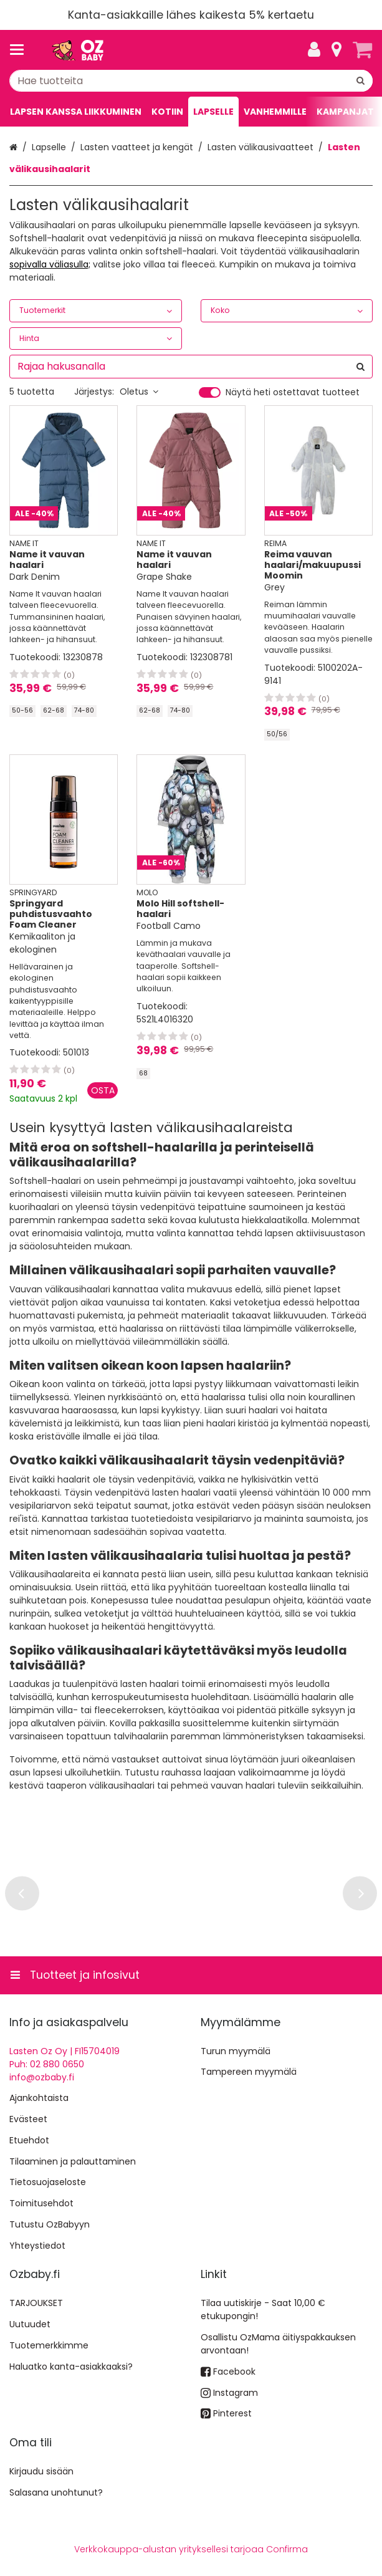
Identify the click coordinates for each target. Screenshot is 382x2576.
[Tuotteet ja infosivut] (20, 50)
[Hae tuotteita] (191, 81)
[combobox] (191, 81)
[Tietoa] (336, 50)
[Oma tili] (314, 50)
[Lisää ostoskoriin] (102, 1090)
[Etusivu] (77, 50)
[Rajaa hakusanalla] (191, 366)
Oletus (139, 391)
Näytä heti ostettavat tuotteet (293, 392)
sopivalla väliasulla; (49, 264)
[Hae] (360, 81)
